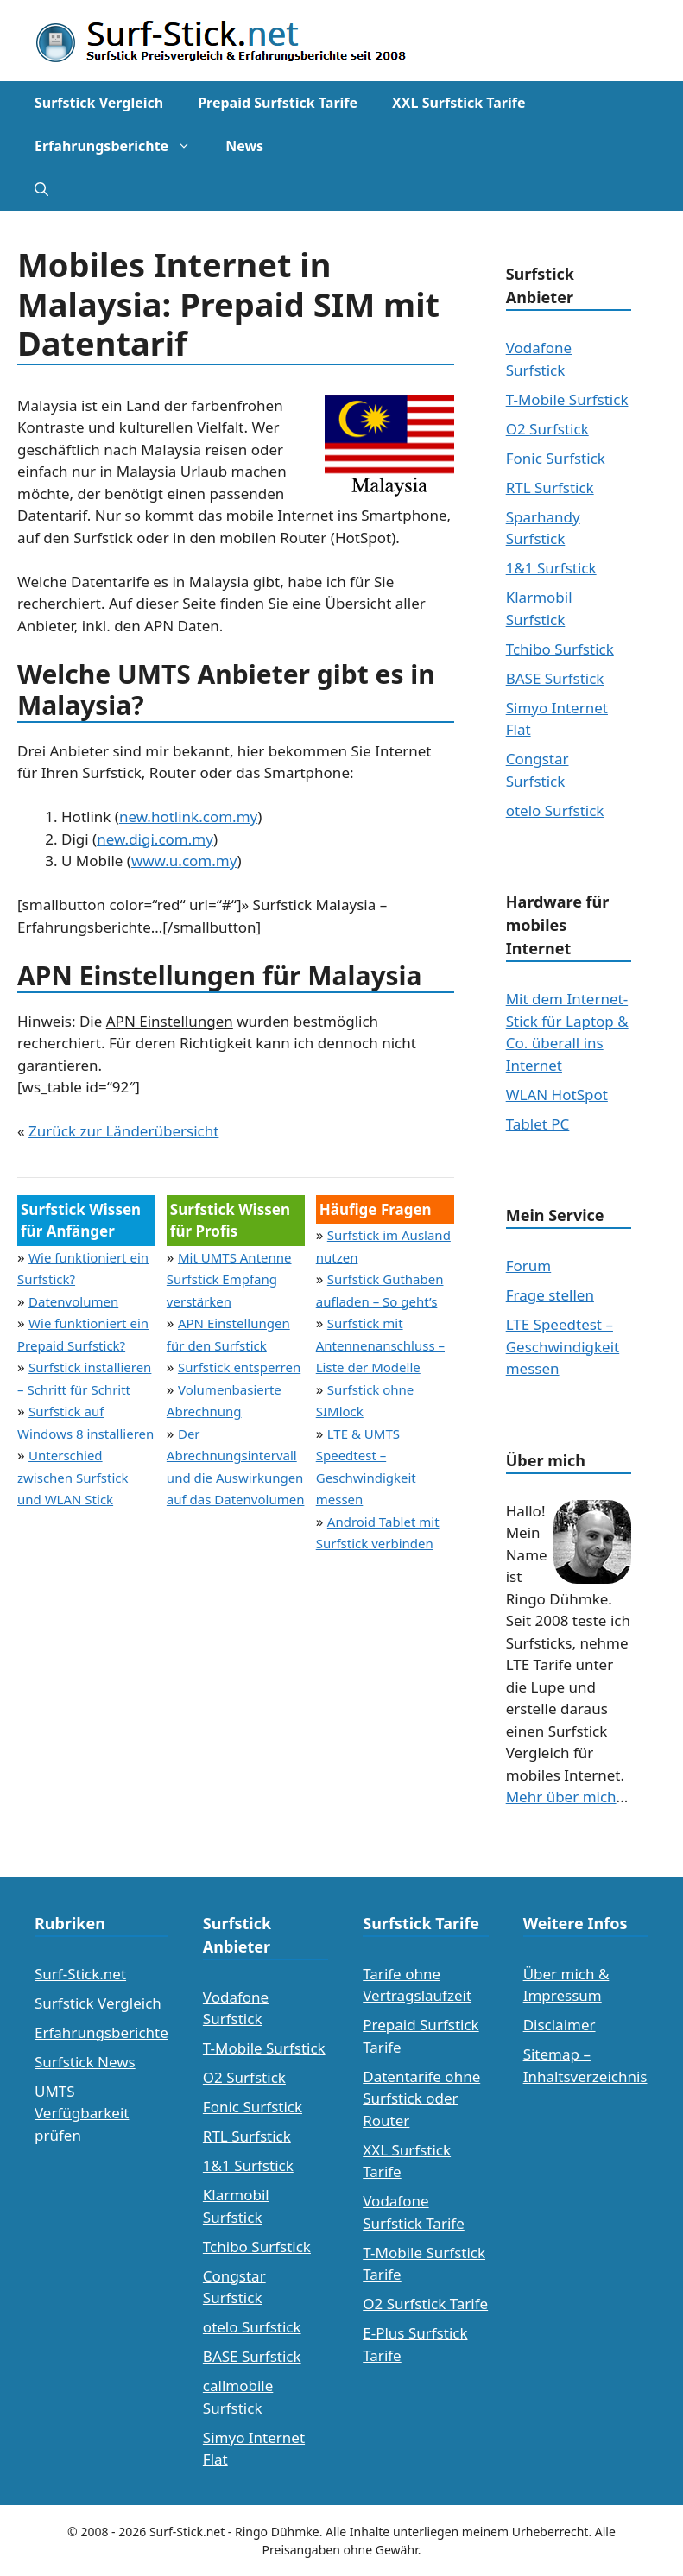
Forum (529, 1265)
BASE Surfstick (555, 678)
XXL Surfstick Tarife (458, 102)
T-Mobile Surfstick (567, 399)
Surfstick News (85, 2062)
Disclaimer (559, 2025)
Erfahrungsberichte (121, 146)
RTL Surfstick (550, 487)
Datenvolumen (73, 1301)
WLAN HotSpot (557, 1094)
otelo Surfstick (555, 810)
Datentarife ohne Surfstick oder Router (421, 2098)
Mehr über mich (561, 1797)
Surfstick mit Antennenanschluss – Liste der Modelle (380, 1345)
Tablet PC (538, 1124)
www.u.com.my (184, 860)
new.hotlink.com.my (188, 816)
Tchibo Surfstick (560, 649)
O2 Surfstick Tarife (425, 2303)
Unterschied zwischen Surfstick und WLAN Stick (73, 1477)
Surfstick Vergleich (99, 102)
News (244, 145)
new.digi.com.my (155, 839)
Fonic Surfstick (555, 458)
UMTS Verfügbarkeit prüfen (82, 2113)
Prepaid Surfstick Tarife (277, 102)
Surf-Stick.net (80, 1974)
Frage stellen (550, 1295)
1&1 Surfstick (551, 568)
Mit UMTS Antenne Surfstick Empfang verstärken (229, 1279)
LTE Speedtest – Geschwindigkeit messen (563, 1346)
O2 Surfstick (547, 429)
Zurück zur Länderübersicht (123, 1131)
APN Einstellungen (169, 1021)
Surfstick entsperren (239, 1367)
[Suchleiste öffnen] (41, 189)
